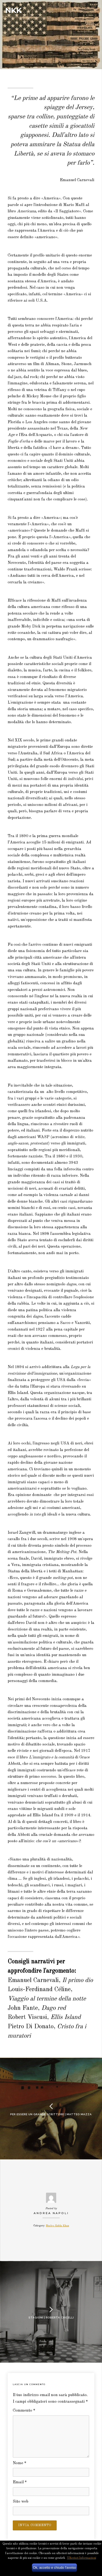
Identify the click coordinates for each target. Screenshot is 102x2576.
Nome (19, 2463)
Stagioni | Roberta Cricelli (51, 2317)
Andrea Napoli (51, 2213)
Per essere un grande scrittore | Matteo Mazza (51, 2114)
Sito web (20, 2502)
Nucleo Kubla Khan (57, 2225)
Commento (24, 2411)
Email (20, 2482)
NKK (13, 10)
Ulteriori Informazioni (81, 2557)
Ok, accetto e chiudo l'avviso (54, 2567)
